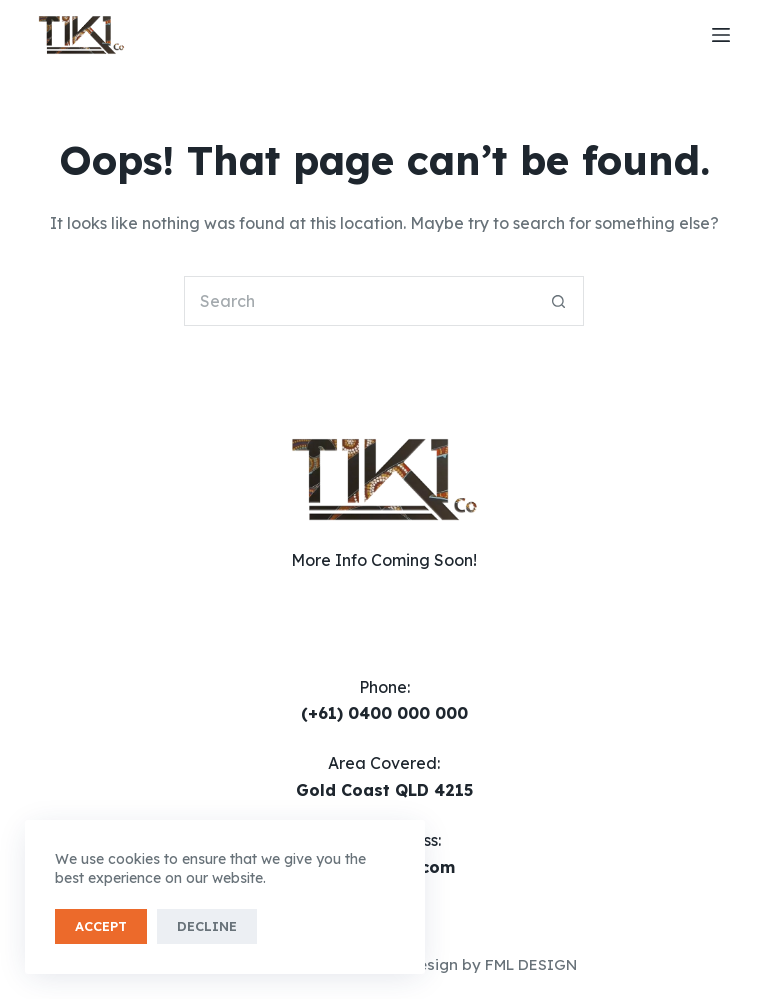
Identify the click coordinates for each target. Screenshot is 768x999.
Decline (207, 926)
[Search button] (559, 301)
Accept (101, 926)
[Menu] (721, 35)
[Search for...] (359, 301)
